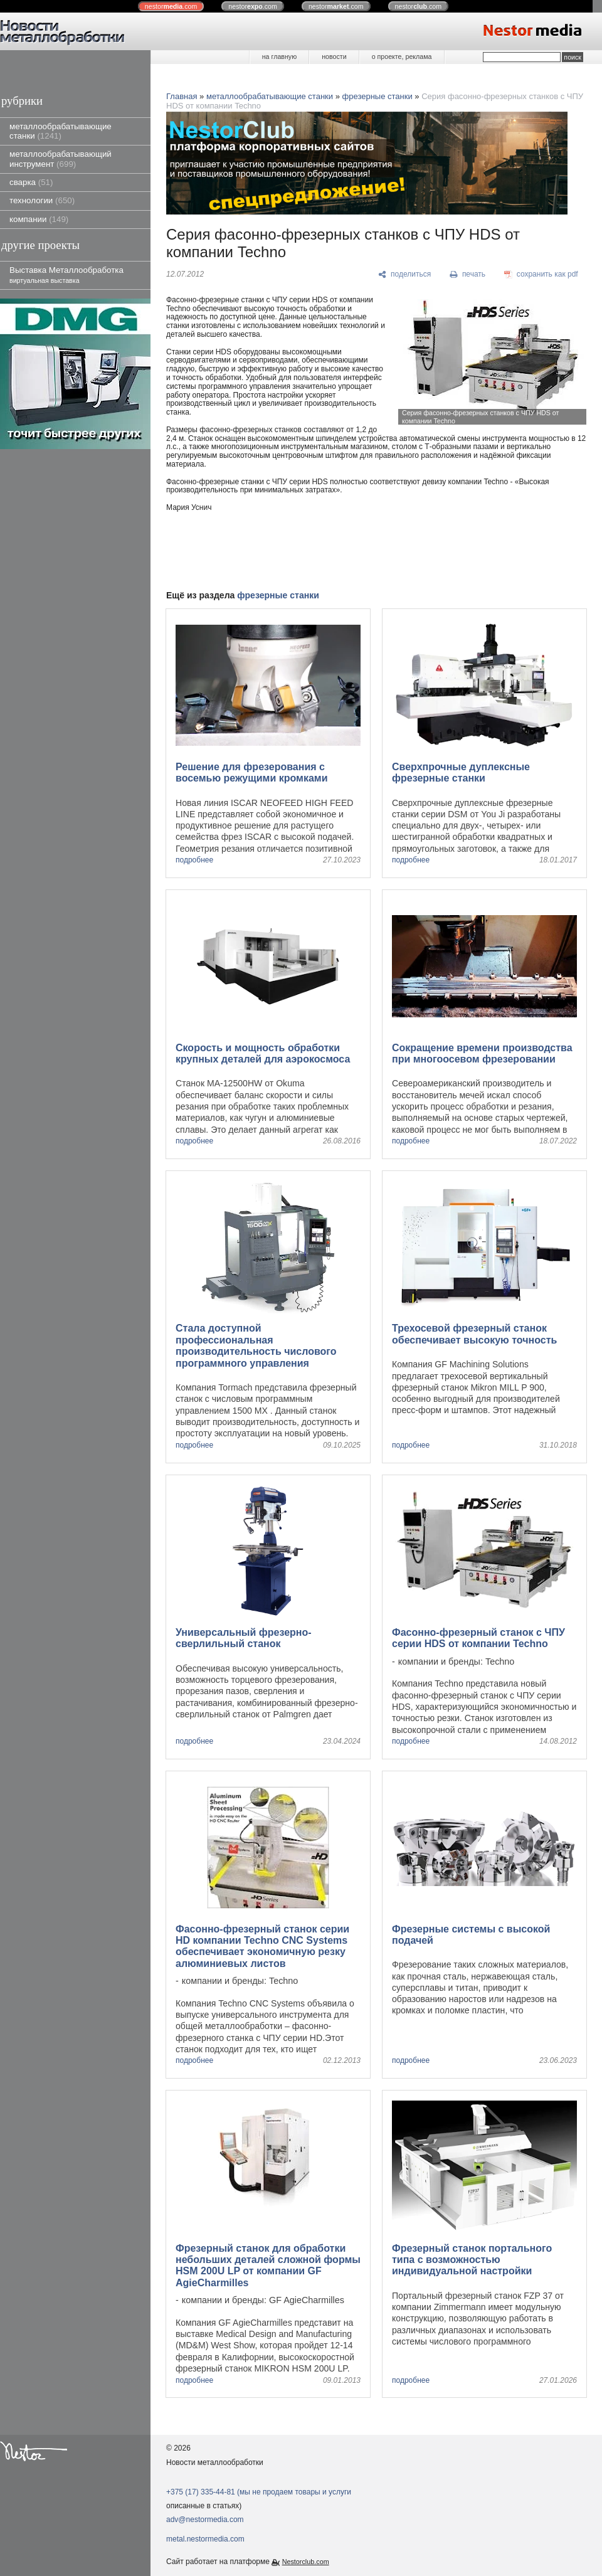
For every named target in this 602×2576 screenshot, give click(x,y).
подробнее (194, 860)
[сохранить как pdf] (541, 274)
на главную (279, 56)
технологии (42, 200)
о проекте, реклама (402, 56)
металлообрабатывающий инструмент (60, 158)
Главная (181, 96)
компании (38, 219)
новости (334, 56)
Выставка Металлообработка (66, 274)
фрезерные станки (377, 96)
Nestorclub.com (305, 2561)
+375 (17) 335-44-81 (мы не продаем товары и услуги (258, 2492)
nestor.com (171, 6)
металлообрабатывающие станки (60, 131)
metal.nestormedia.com (205, 2539)
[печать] (467, 274)
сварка (31, 182)
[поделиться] (405, 274)
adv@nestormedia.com (205, 2519)
